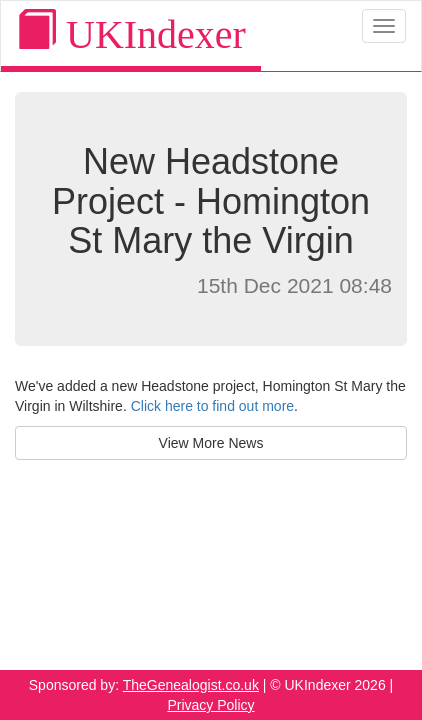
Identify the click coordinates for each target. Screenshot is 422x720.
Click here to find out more (212, 406)
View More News (211, 443)
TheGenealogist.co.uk (191, 685)
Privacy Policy (210, 705)
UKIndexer (131, 33)
